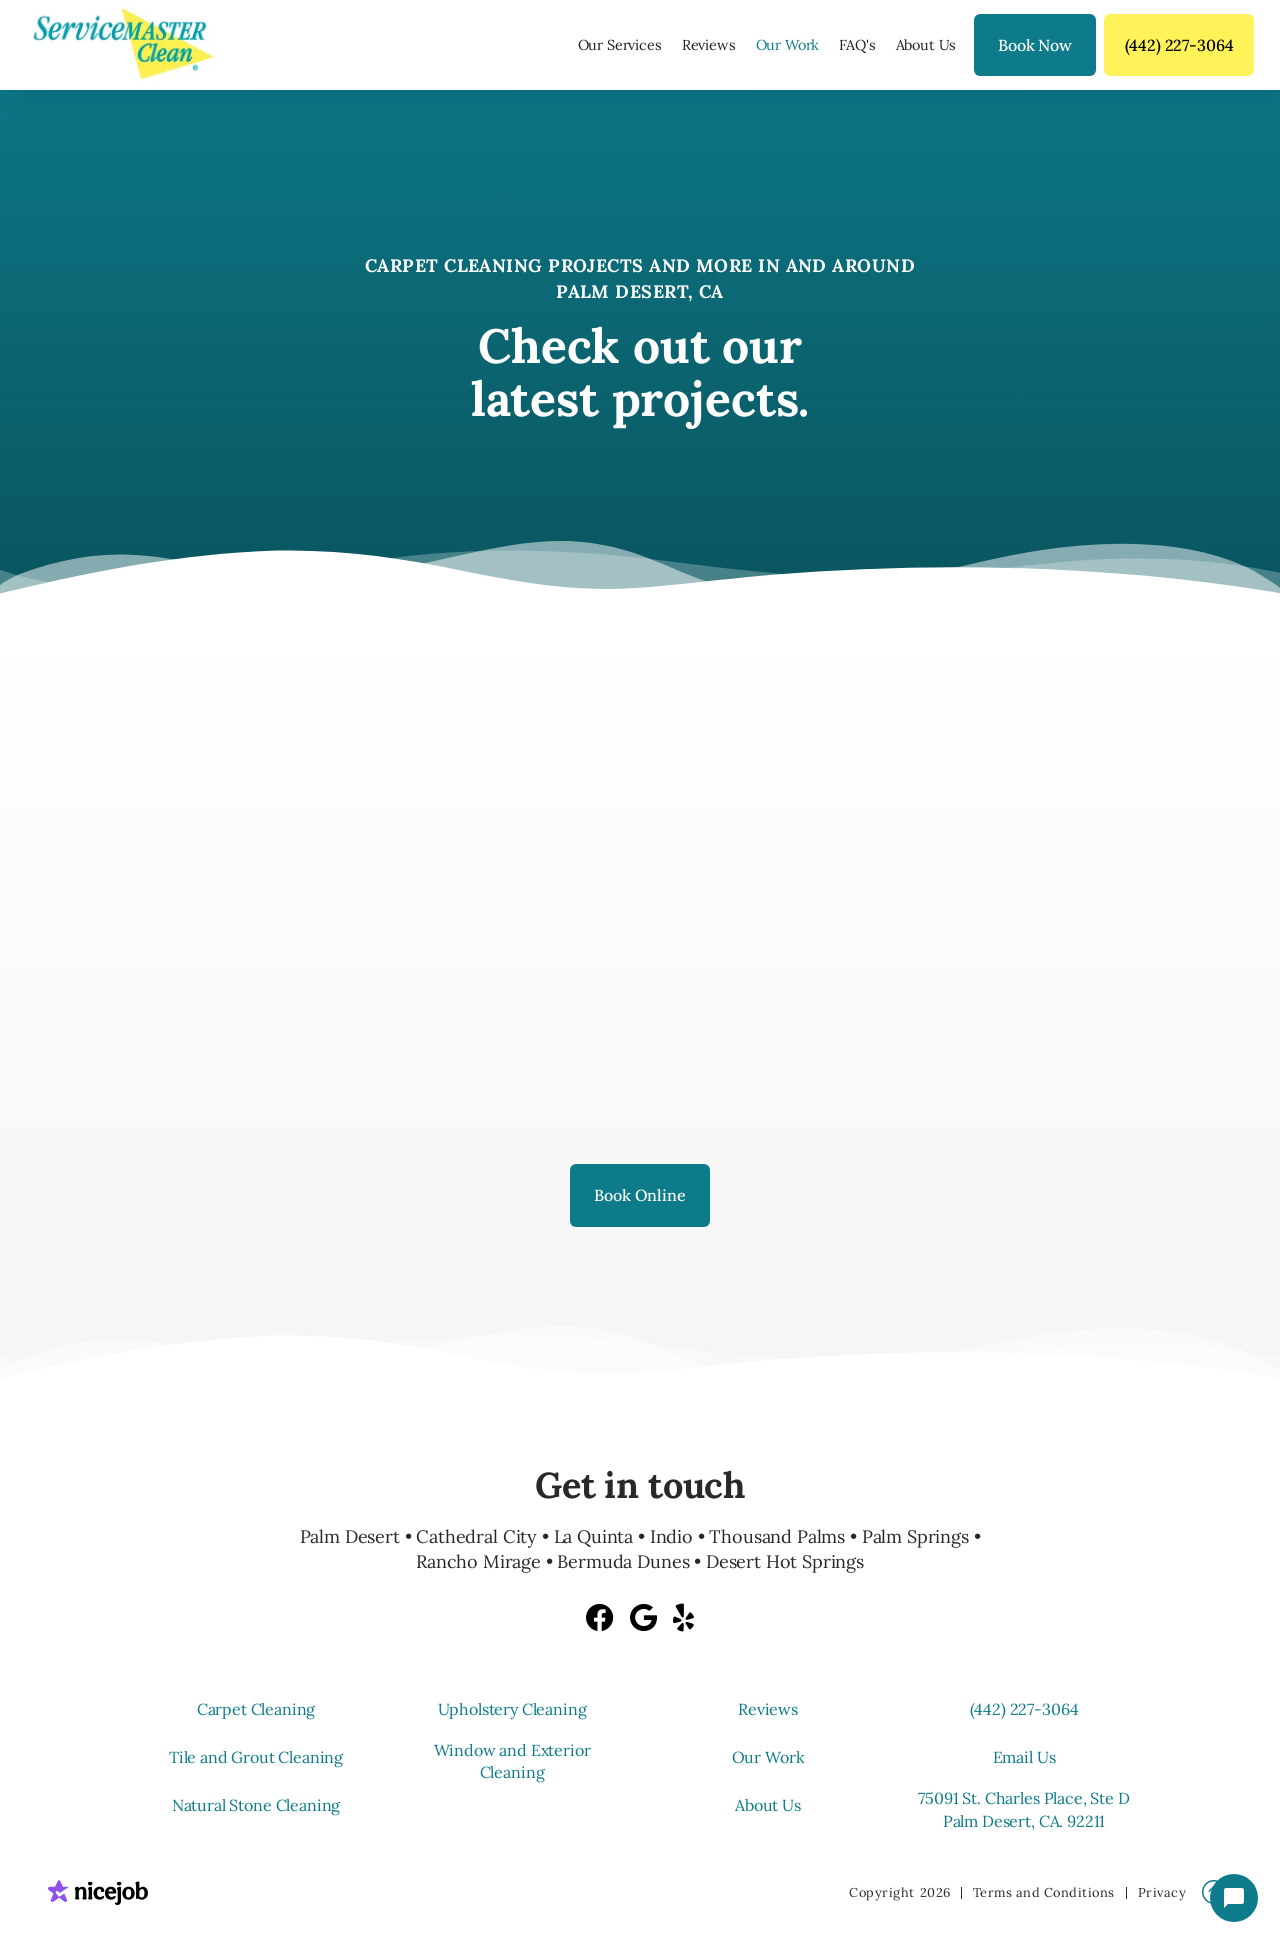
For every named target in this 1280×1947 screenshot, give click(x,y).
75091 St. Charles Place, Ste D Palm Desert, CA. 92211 (1023, 1809)
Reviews (709, 45)
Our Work (788, 45)
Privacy (1162, 1892)
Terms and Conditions (1044, 1892)
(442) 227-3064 (1179, 45)
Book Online (639, 1195)
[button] (620, 45)
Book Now (1035, 45)
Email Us (1024, 1757)
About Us (926, 45)
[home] (130, 45)
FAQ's (857, 45)
